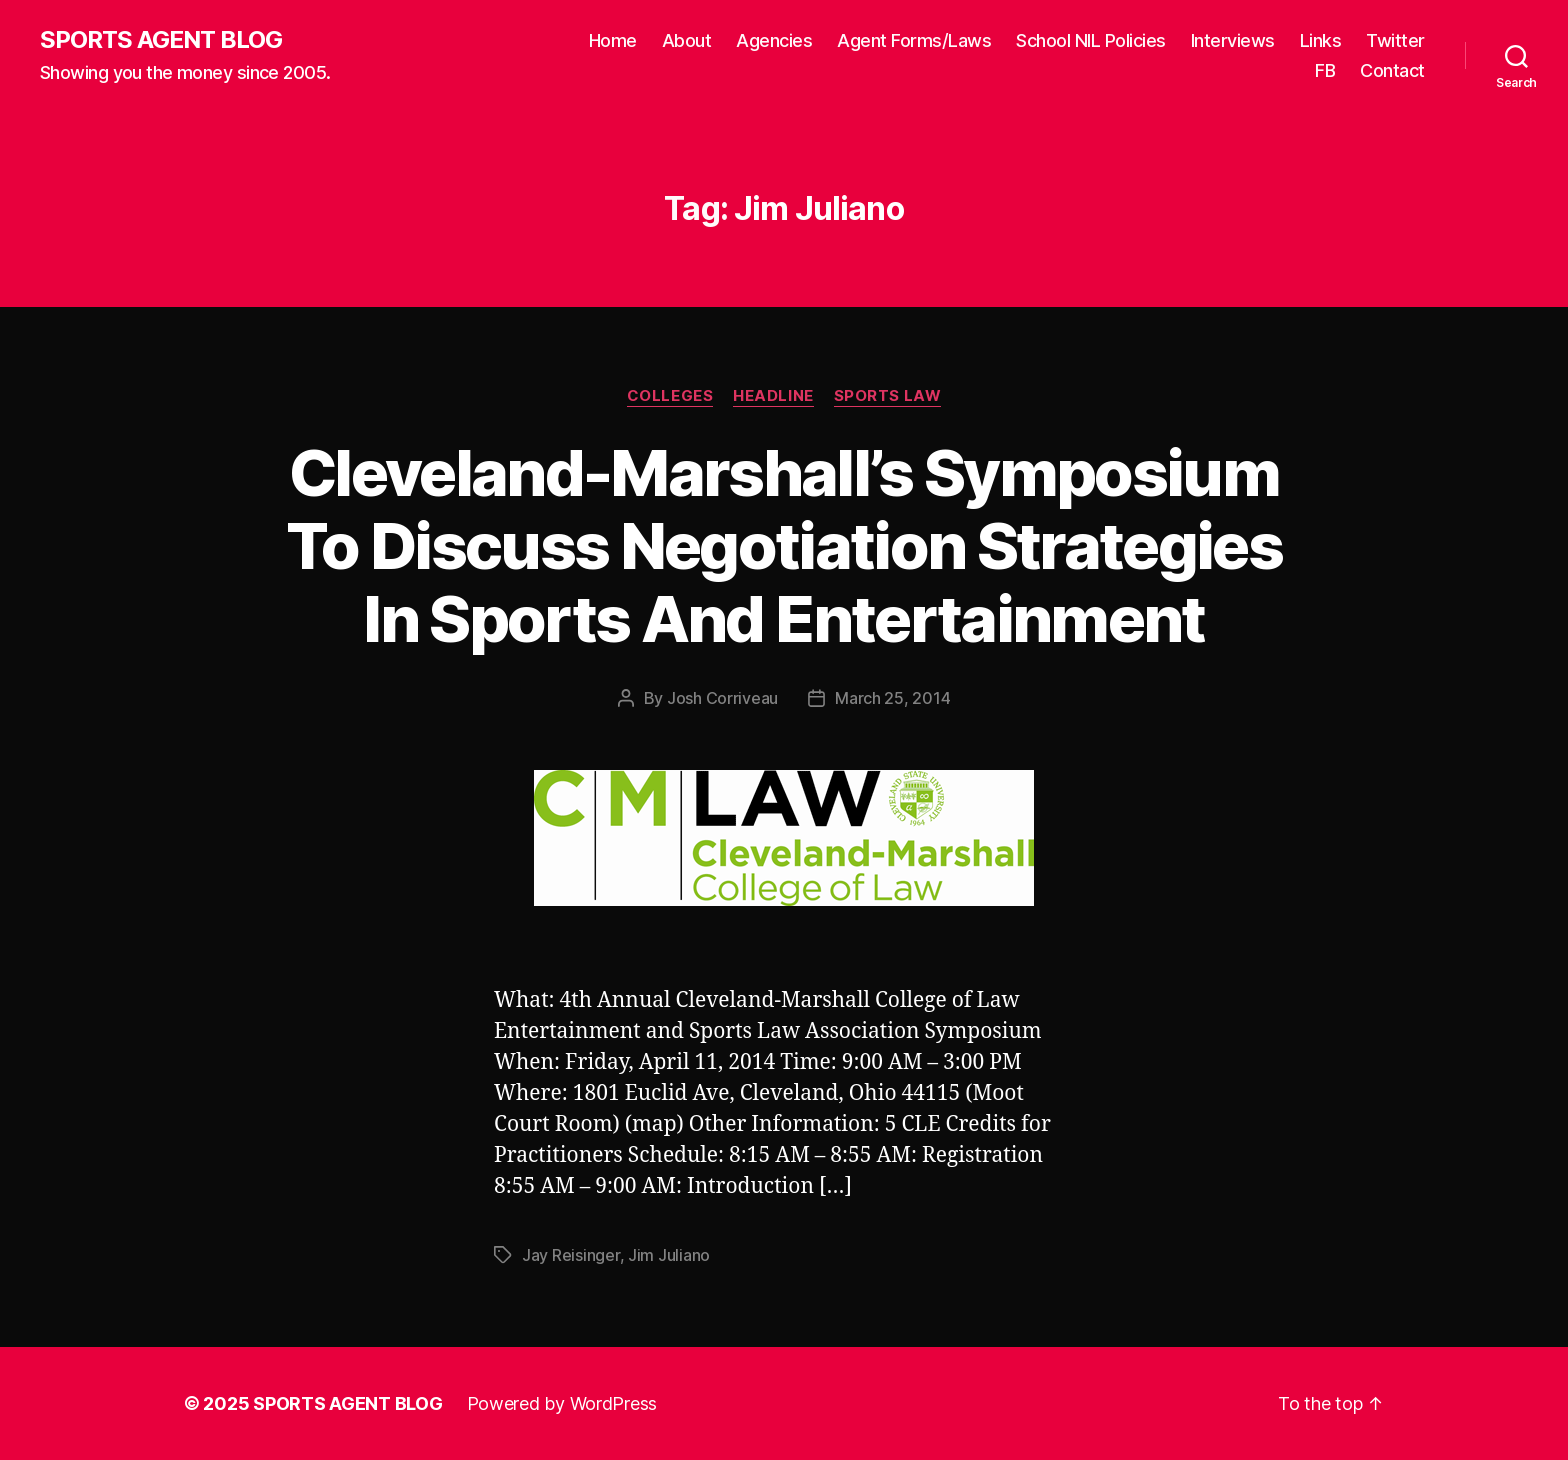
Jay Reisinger (571, 1255)
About (687, 40)
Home (613, 40)
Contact (1392, 70)
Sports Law (888, 396)
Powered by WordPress (562, 1403)
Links (1321, 40)
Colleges (670, 396)
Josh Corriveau (722, 698)
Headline (773, 396)
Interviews (1233, 40)
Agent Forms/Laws (914, 40)
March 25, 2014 (892, 698)
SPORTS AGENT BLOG (161, 40)
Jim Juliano (669, 1255)
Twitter (1395, 40)
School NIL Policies (1091, 40)
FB (1325, 70)
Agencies (774, 40)
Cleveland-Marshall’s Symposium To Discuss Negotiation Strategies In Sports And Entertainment (784, 545)
